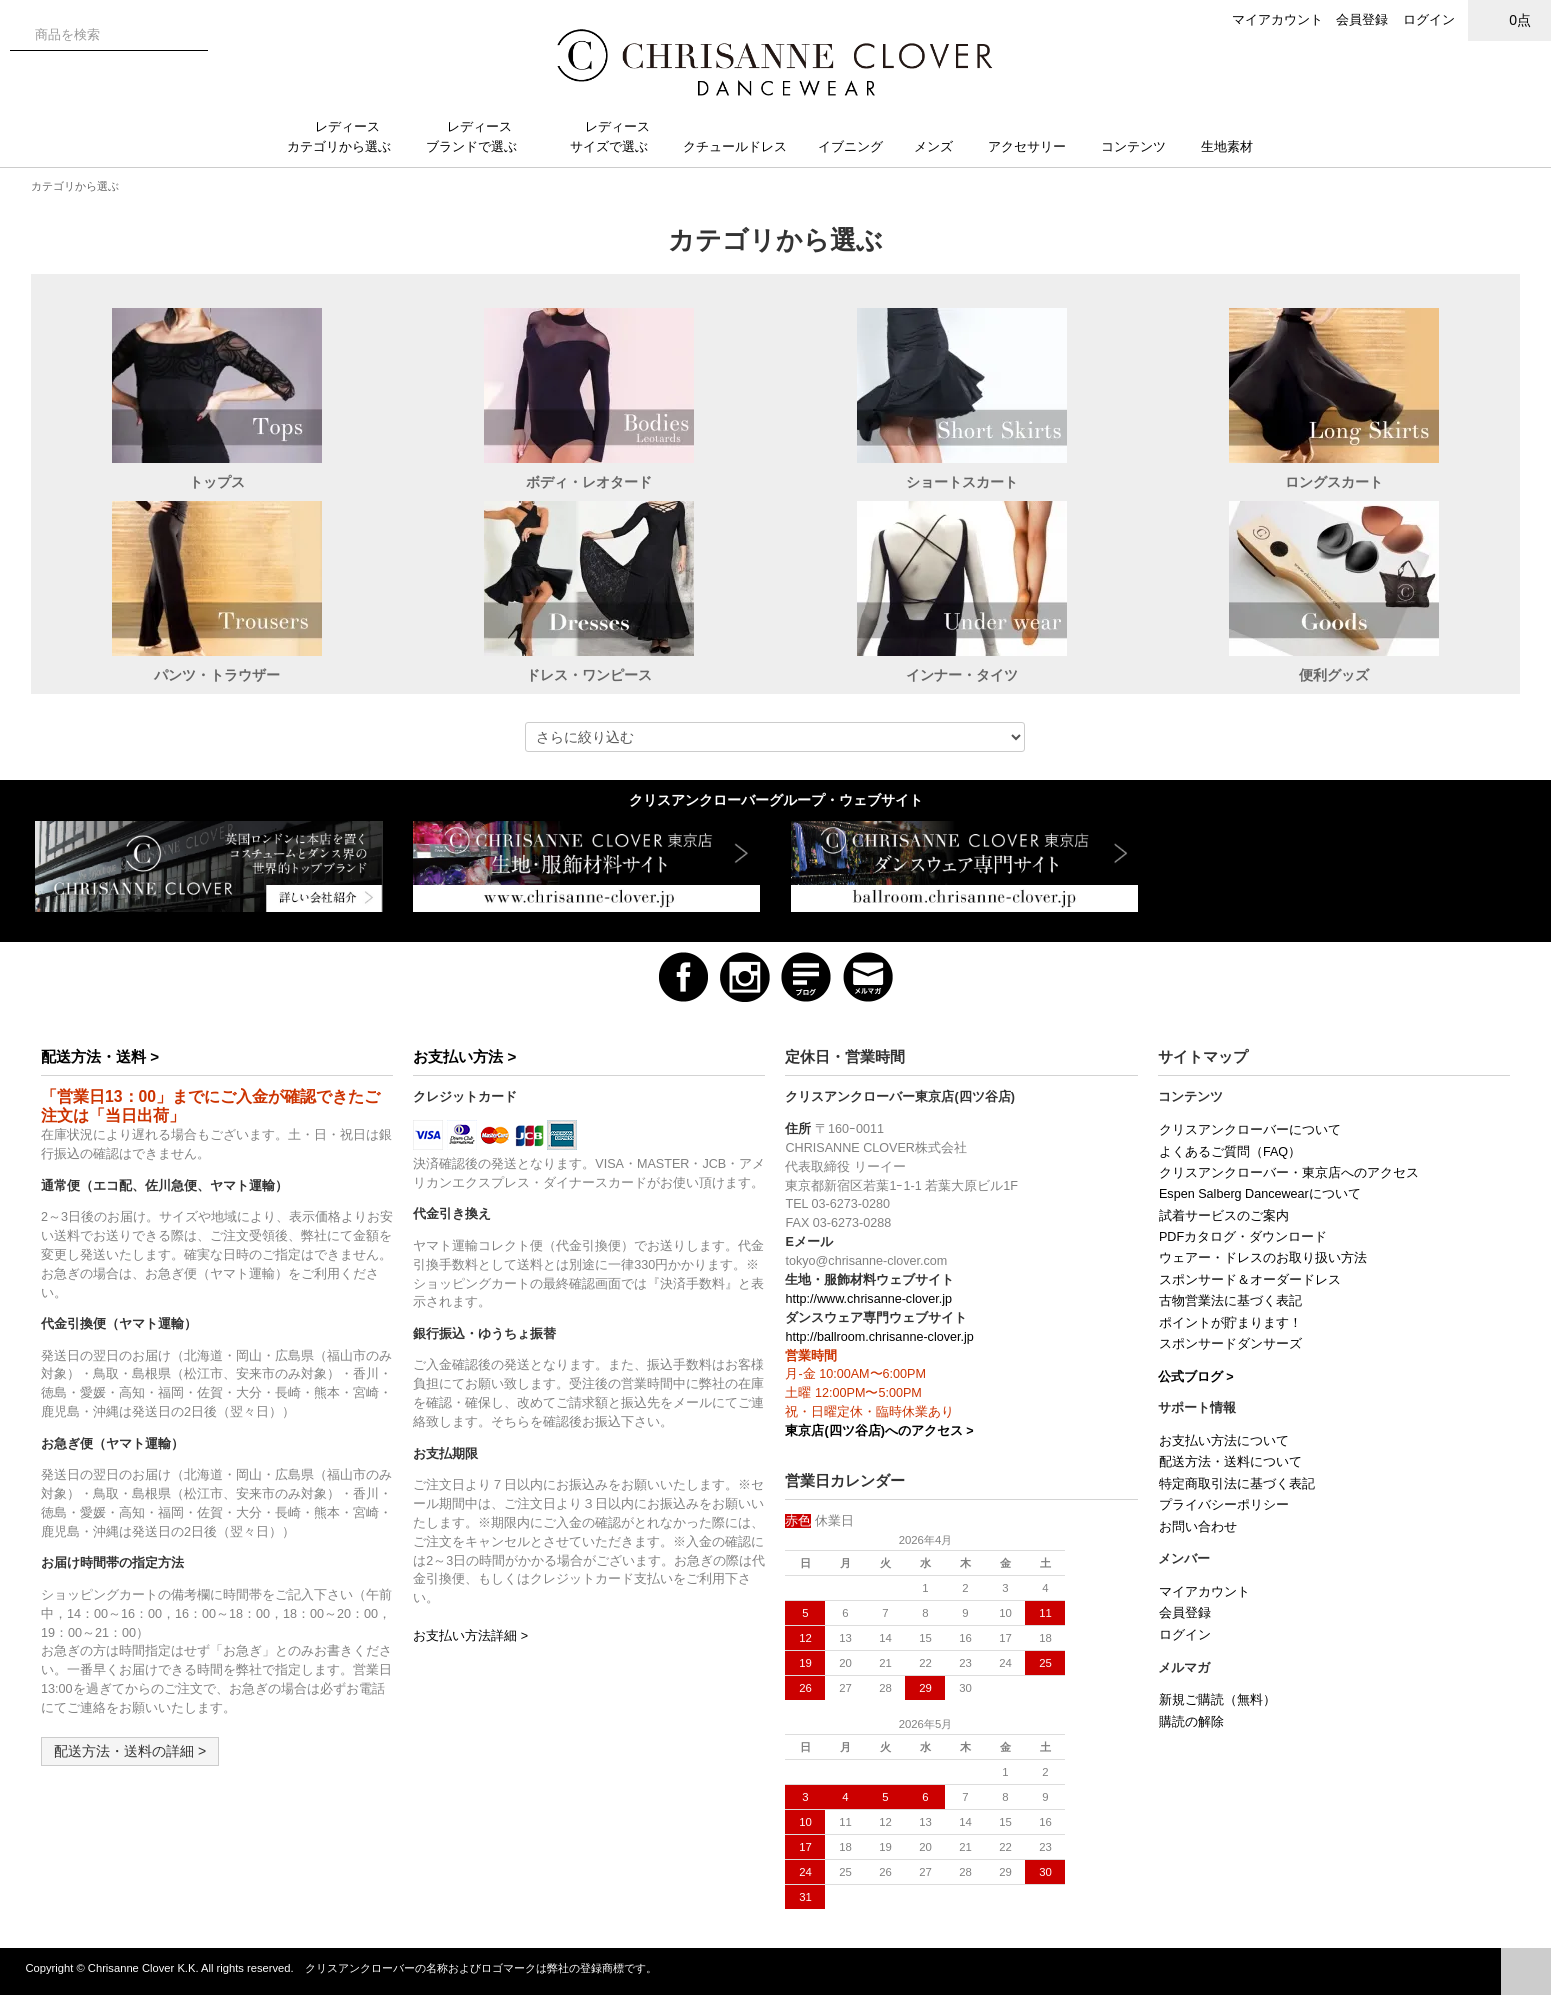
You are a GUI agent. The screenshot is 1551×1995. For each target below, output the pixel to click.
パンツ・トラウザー (217, 675)
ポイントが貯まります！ (1230, 1323)
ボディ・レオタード (589, 482)
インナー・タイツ (962, 675)
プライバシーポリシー (1224, 1505)
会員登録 (1362, 19)
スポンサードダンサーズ (1230, 1344)
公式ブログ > (1196, 1377)
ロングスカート (1334, 482)
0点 (1510, 19)
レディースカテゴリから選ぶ (347, 136)
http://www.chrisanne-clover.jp (868, 1299)
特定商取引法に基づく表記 (1237, 1484)
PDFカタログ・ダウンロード (1243, 1237)
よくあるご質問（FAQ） (1230, 1152)
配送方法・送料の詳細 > (130, 1751)
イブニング (858, 146)
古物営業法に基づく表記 (1230, 1301)
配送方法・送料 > (100, 1056)
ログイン (1429, 19)
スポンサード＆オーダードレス (1250, 1280)
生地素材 (1237, 146)
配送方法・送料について (1230, 1462)
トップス (217, 482)
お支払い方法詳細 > (470, 1636)
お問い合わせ (1198, 1527)
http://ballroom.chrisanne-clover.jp (879, 1337)
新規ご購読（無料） (1217, 1700)
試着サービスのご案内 (1224, 1216)
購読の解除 (1191, 1722)
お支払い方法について (1224, 1441)
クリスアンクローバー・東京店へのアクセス (1289, 1173)
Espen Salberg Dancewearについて (1260, 1194)
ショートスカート (962, 482)
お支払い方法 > (464, 1056)
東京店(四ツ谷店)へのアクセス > (879, 1431)
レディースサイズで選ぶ (617, 136)
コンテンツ (1141, 146)
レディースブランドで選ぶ (479, 136)
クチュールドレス (743, 146)
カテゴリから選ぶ (75, 186)
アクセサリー (1035, 146)
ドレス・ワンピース (589, 675)
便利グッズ (1334, 675)
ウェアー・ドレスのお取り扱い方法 (1263, 1258)
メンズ (941, 146)
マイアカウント (1277, 19)
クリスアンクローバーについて (1250, 1130)
